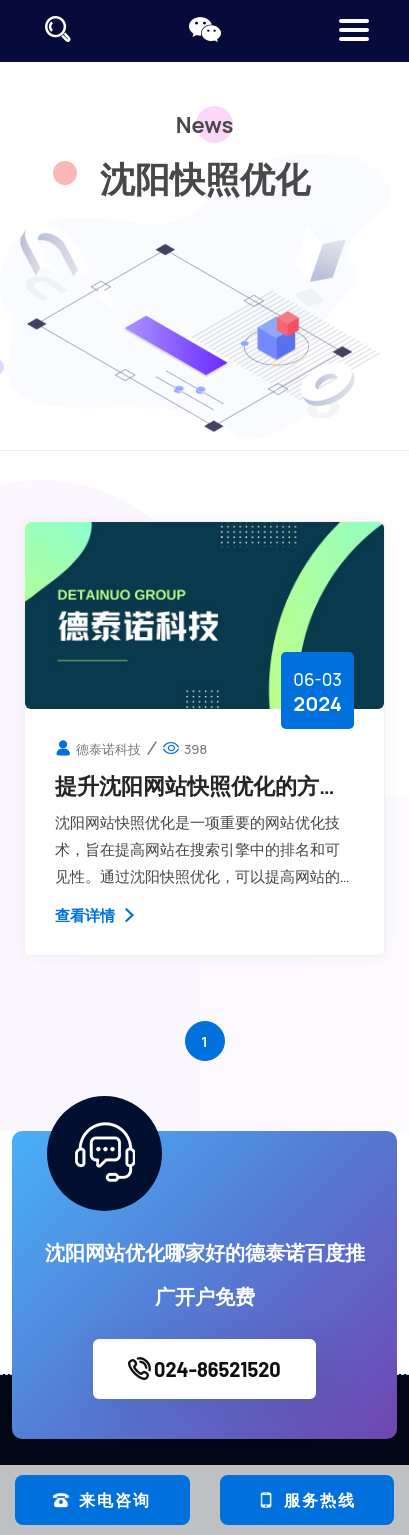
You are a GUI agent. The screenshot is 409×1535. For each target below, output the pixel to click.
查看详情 (96, 915)
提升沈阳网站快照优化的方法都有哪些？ (198, 786)
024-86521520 (204, 1369)
